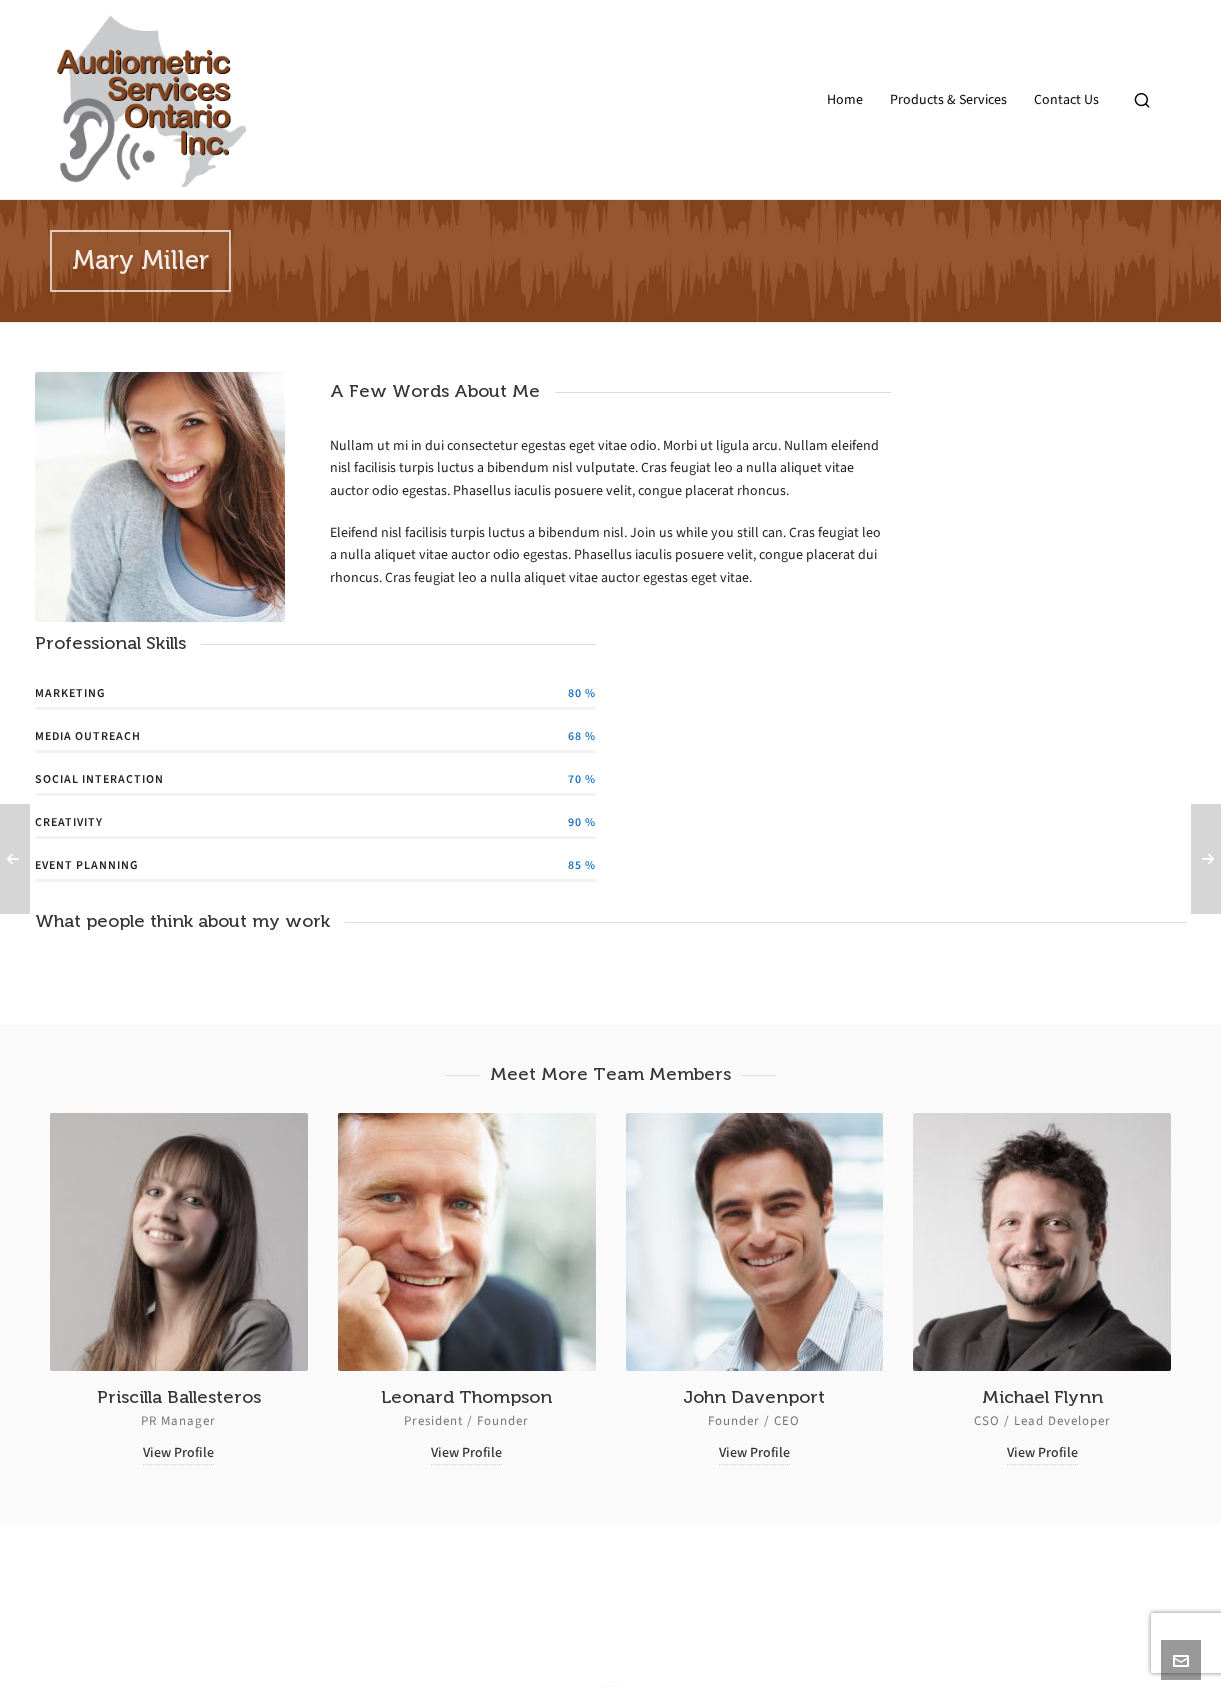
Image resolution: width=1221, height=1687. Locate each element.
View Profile (178, 1452)
